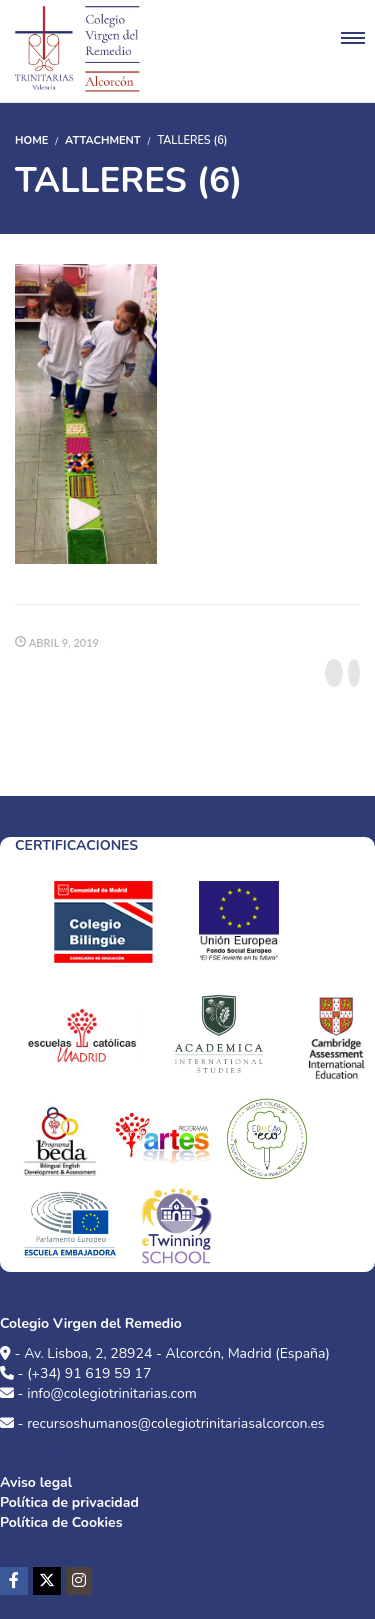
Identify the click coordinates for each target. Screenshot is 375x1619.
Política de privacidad (69, 1502)
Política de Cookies (61, 1522)
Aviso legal (36, 1482)
